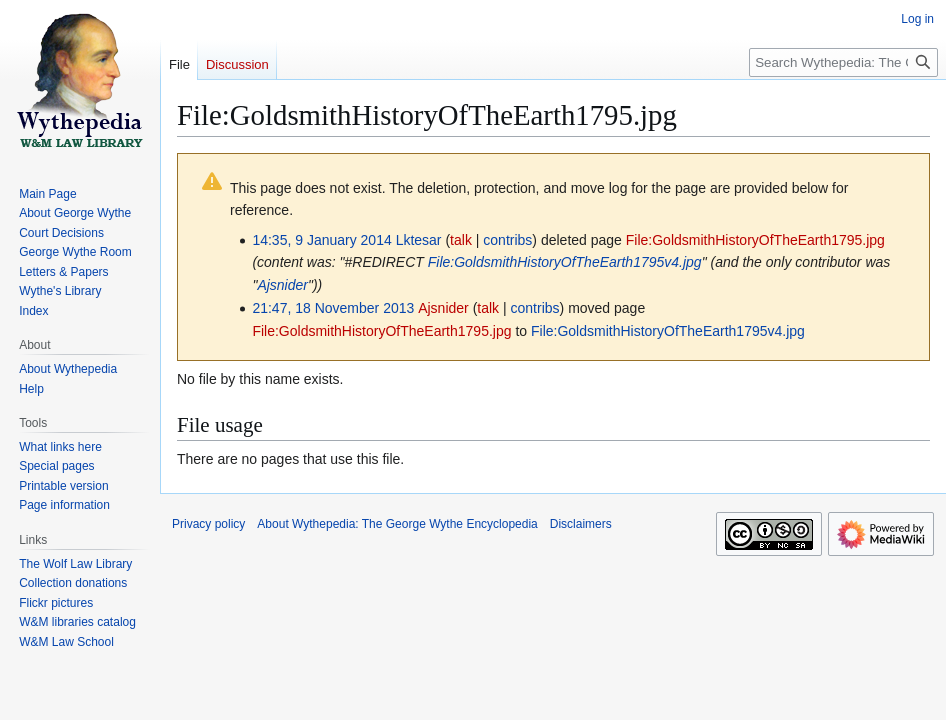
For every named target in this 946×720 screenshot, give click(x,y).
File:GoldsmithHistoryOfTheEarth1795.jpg (755, 240)
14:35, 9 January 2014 (321, 240)
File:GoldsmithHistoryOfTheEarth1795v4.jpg (565, 262)
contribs (507, 240)
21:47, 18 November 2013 (333, 308)
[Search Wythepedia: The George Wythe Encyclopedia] (843, 62)
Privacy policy (208, 524)
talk (461, 240)
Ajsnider (282, 285)
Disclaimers (581, 524)
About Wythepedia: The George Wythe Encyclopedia (397, 524)
